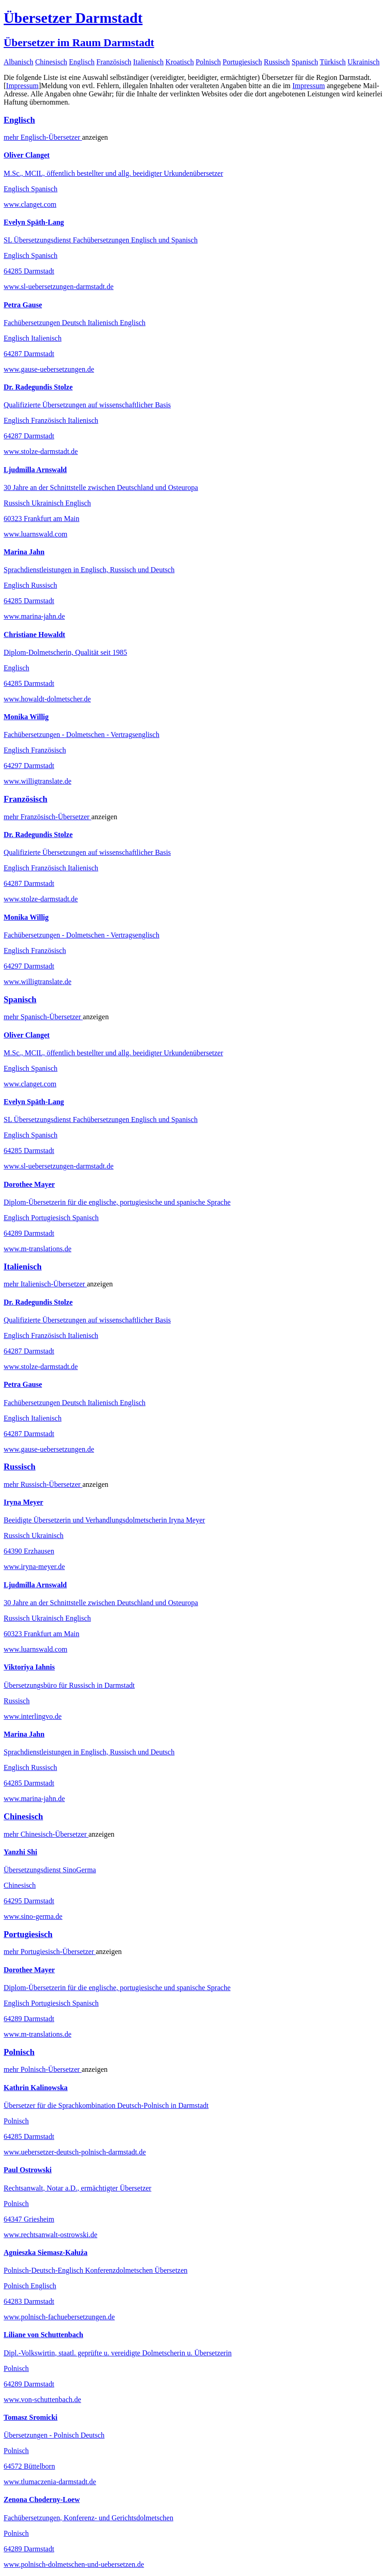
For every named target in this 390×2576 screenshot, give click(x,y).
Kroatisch (179, 62)
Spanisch (305, 62)
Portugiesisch (242, 62)
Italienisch (148, 62)
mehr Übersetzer (43, 137)
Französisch (113, 62)
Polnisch (208, 62)
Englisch (82, 62)
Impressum (22, 86)
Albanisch (18, 62)
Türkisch (333, 62)
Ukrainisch (363, 62)
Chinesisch (51, 62)
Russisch (277, 62)
